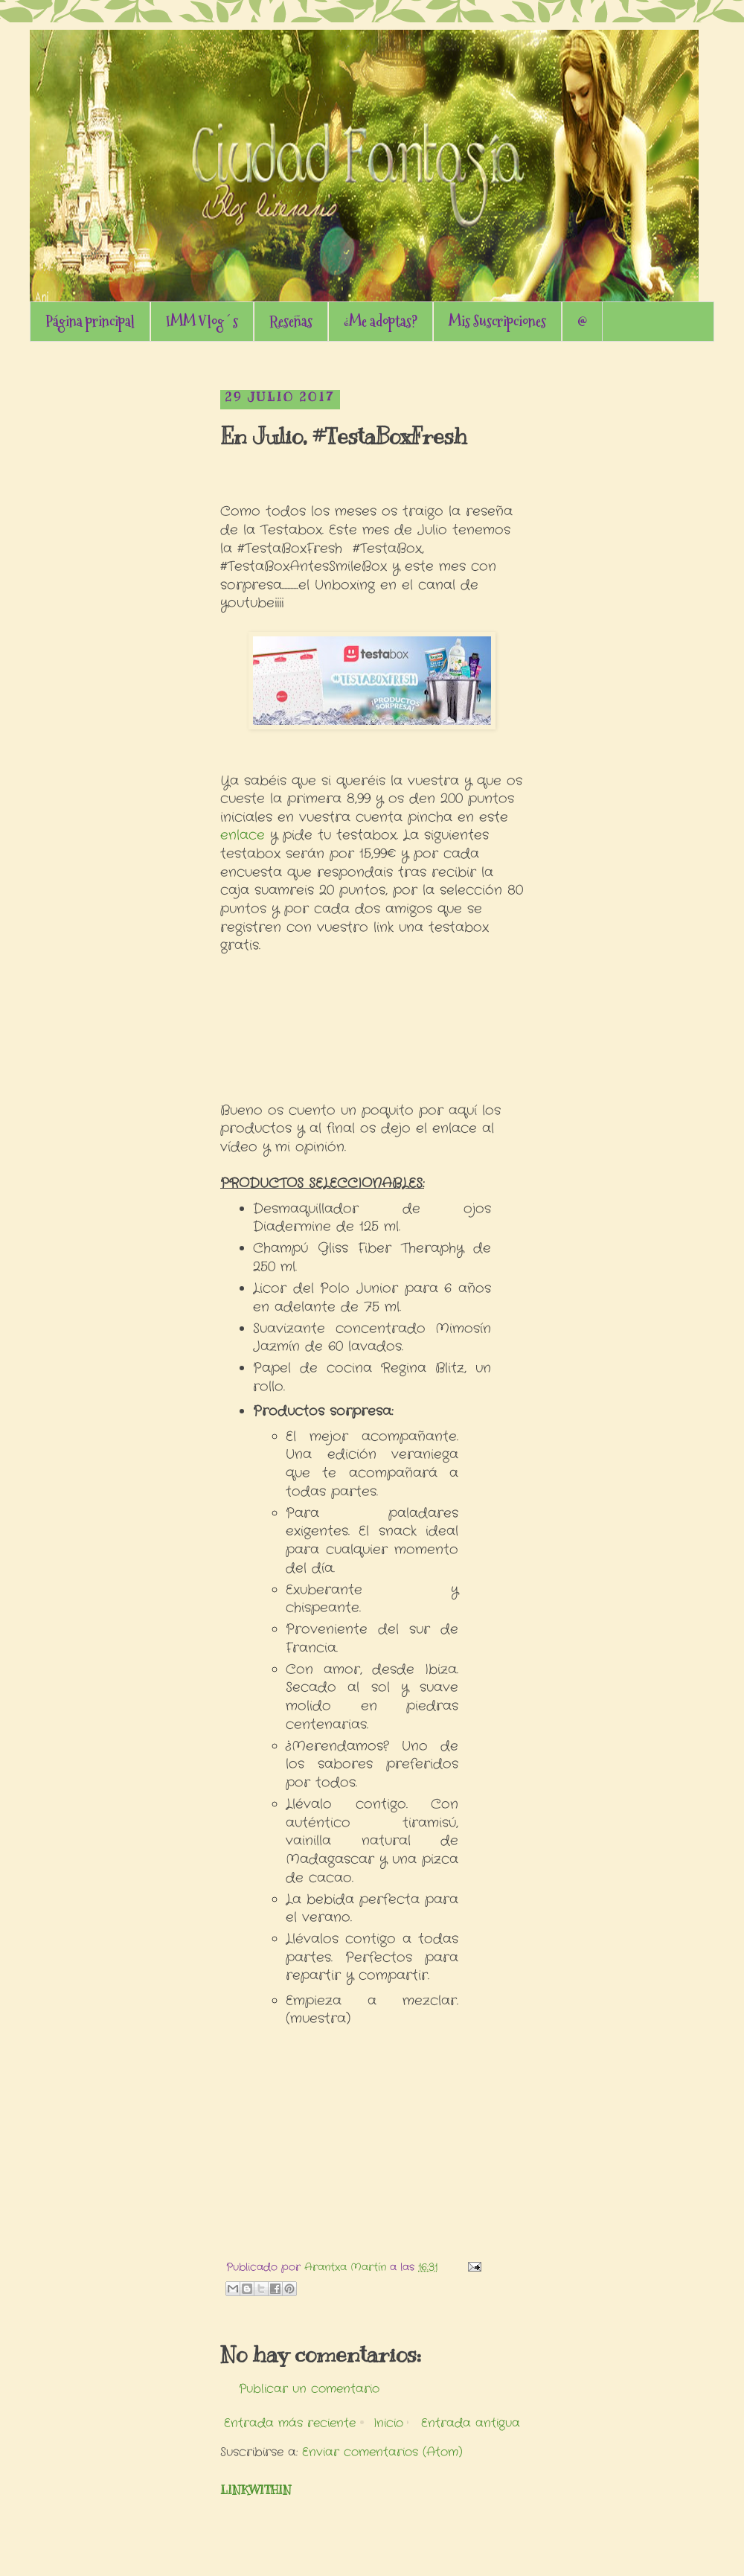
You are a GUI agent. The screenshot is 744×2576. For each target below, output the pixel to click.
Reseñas (290, 321)
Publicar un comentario (309, 2388)
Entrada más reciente (290, 2423)
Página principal (90, 321)
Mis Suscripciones (497, 321)
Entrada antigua (470, 2423)
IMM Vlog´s (202, 321)
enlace (242, 835)
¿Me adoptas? (380, 321)
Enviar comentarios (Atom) (382, 2452)
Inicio (388, 2423)
